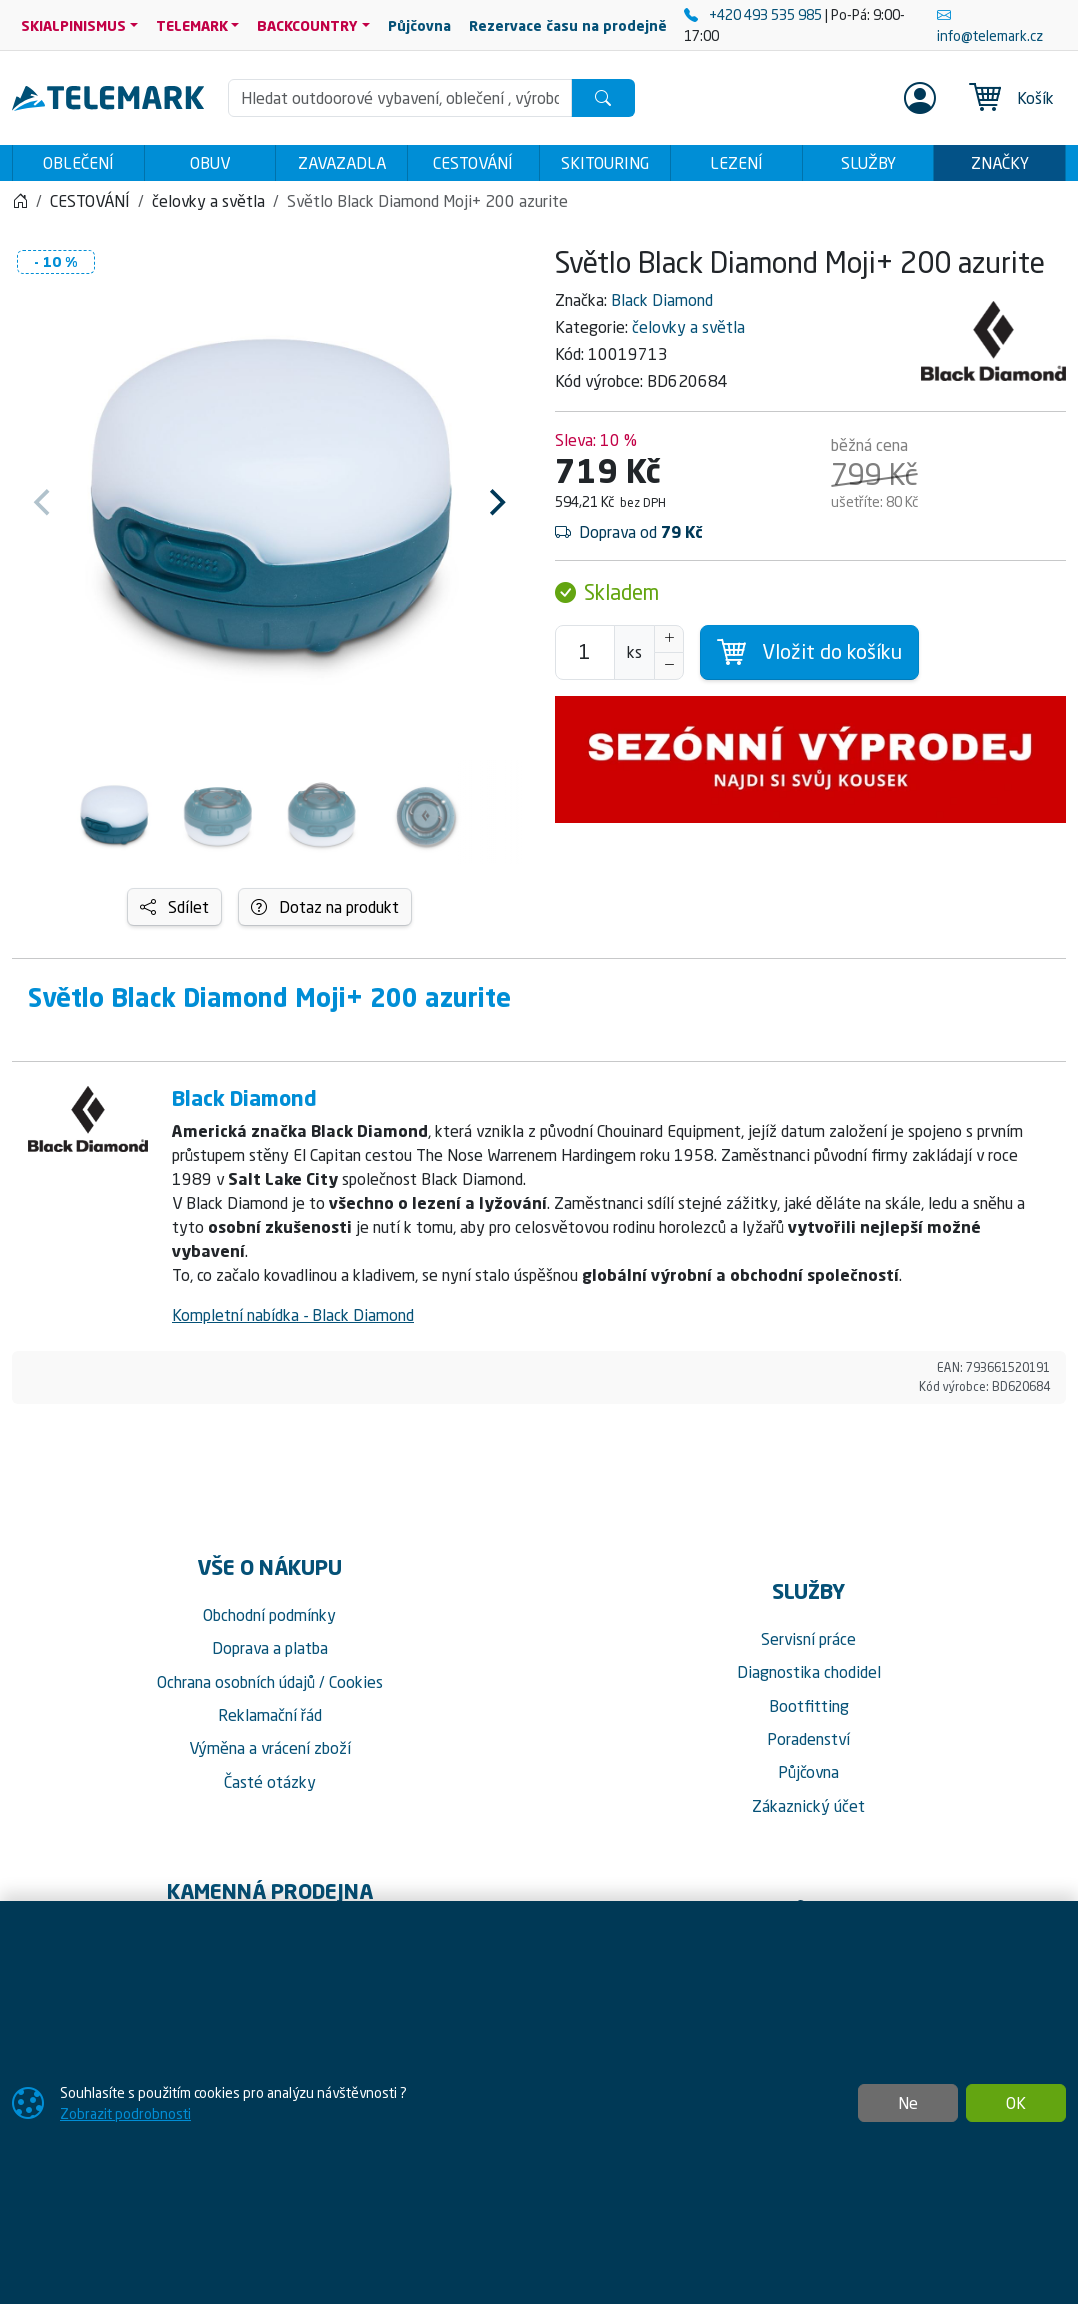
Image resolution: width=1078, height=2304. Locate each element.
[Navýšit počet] (669, 645)
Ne (908, 2103)
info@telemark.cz (990, 25)
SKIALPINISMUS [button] (73, 25)
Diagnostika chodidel (809, 1678)
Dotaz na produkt (325, 913)
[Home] (20, 207)
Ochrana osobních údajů (236, 1688)
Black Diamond (662, 306)
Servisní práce (808, 1645)
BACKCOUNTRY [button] (307, 25)
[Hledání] (400, 98)
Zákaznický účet (808, 1812)
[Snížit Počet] (669, 672)
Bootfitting (809, 1712)
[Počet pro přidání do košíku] (585, 658)
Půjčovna (808, 1778)
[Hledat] (603, 98)
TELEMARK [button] (192, 25)
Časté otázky (270, 1788)
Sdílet (174, 913)
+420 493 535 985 (754, 14)
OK (1016, 2103)
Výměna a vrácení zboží (270, 1754)
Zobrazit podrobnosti (125, 2113)
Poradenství (808, 1745)
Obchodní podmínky (269, 1621)
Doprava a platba (270, 1654)
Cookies (356, 1688)
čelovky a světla (688, 333)
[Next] (495, 509)
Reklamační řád (270, 1721)
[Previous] (44, 509)
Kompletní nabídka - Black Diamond (293, 1321)
